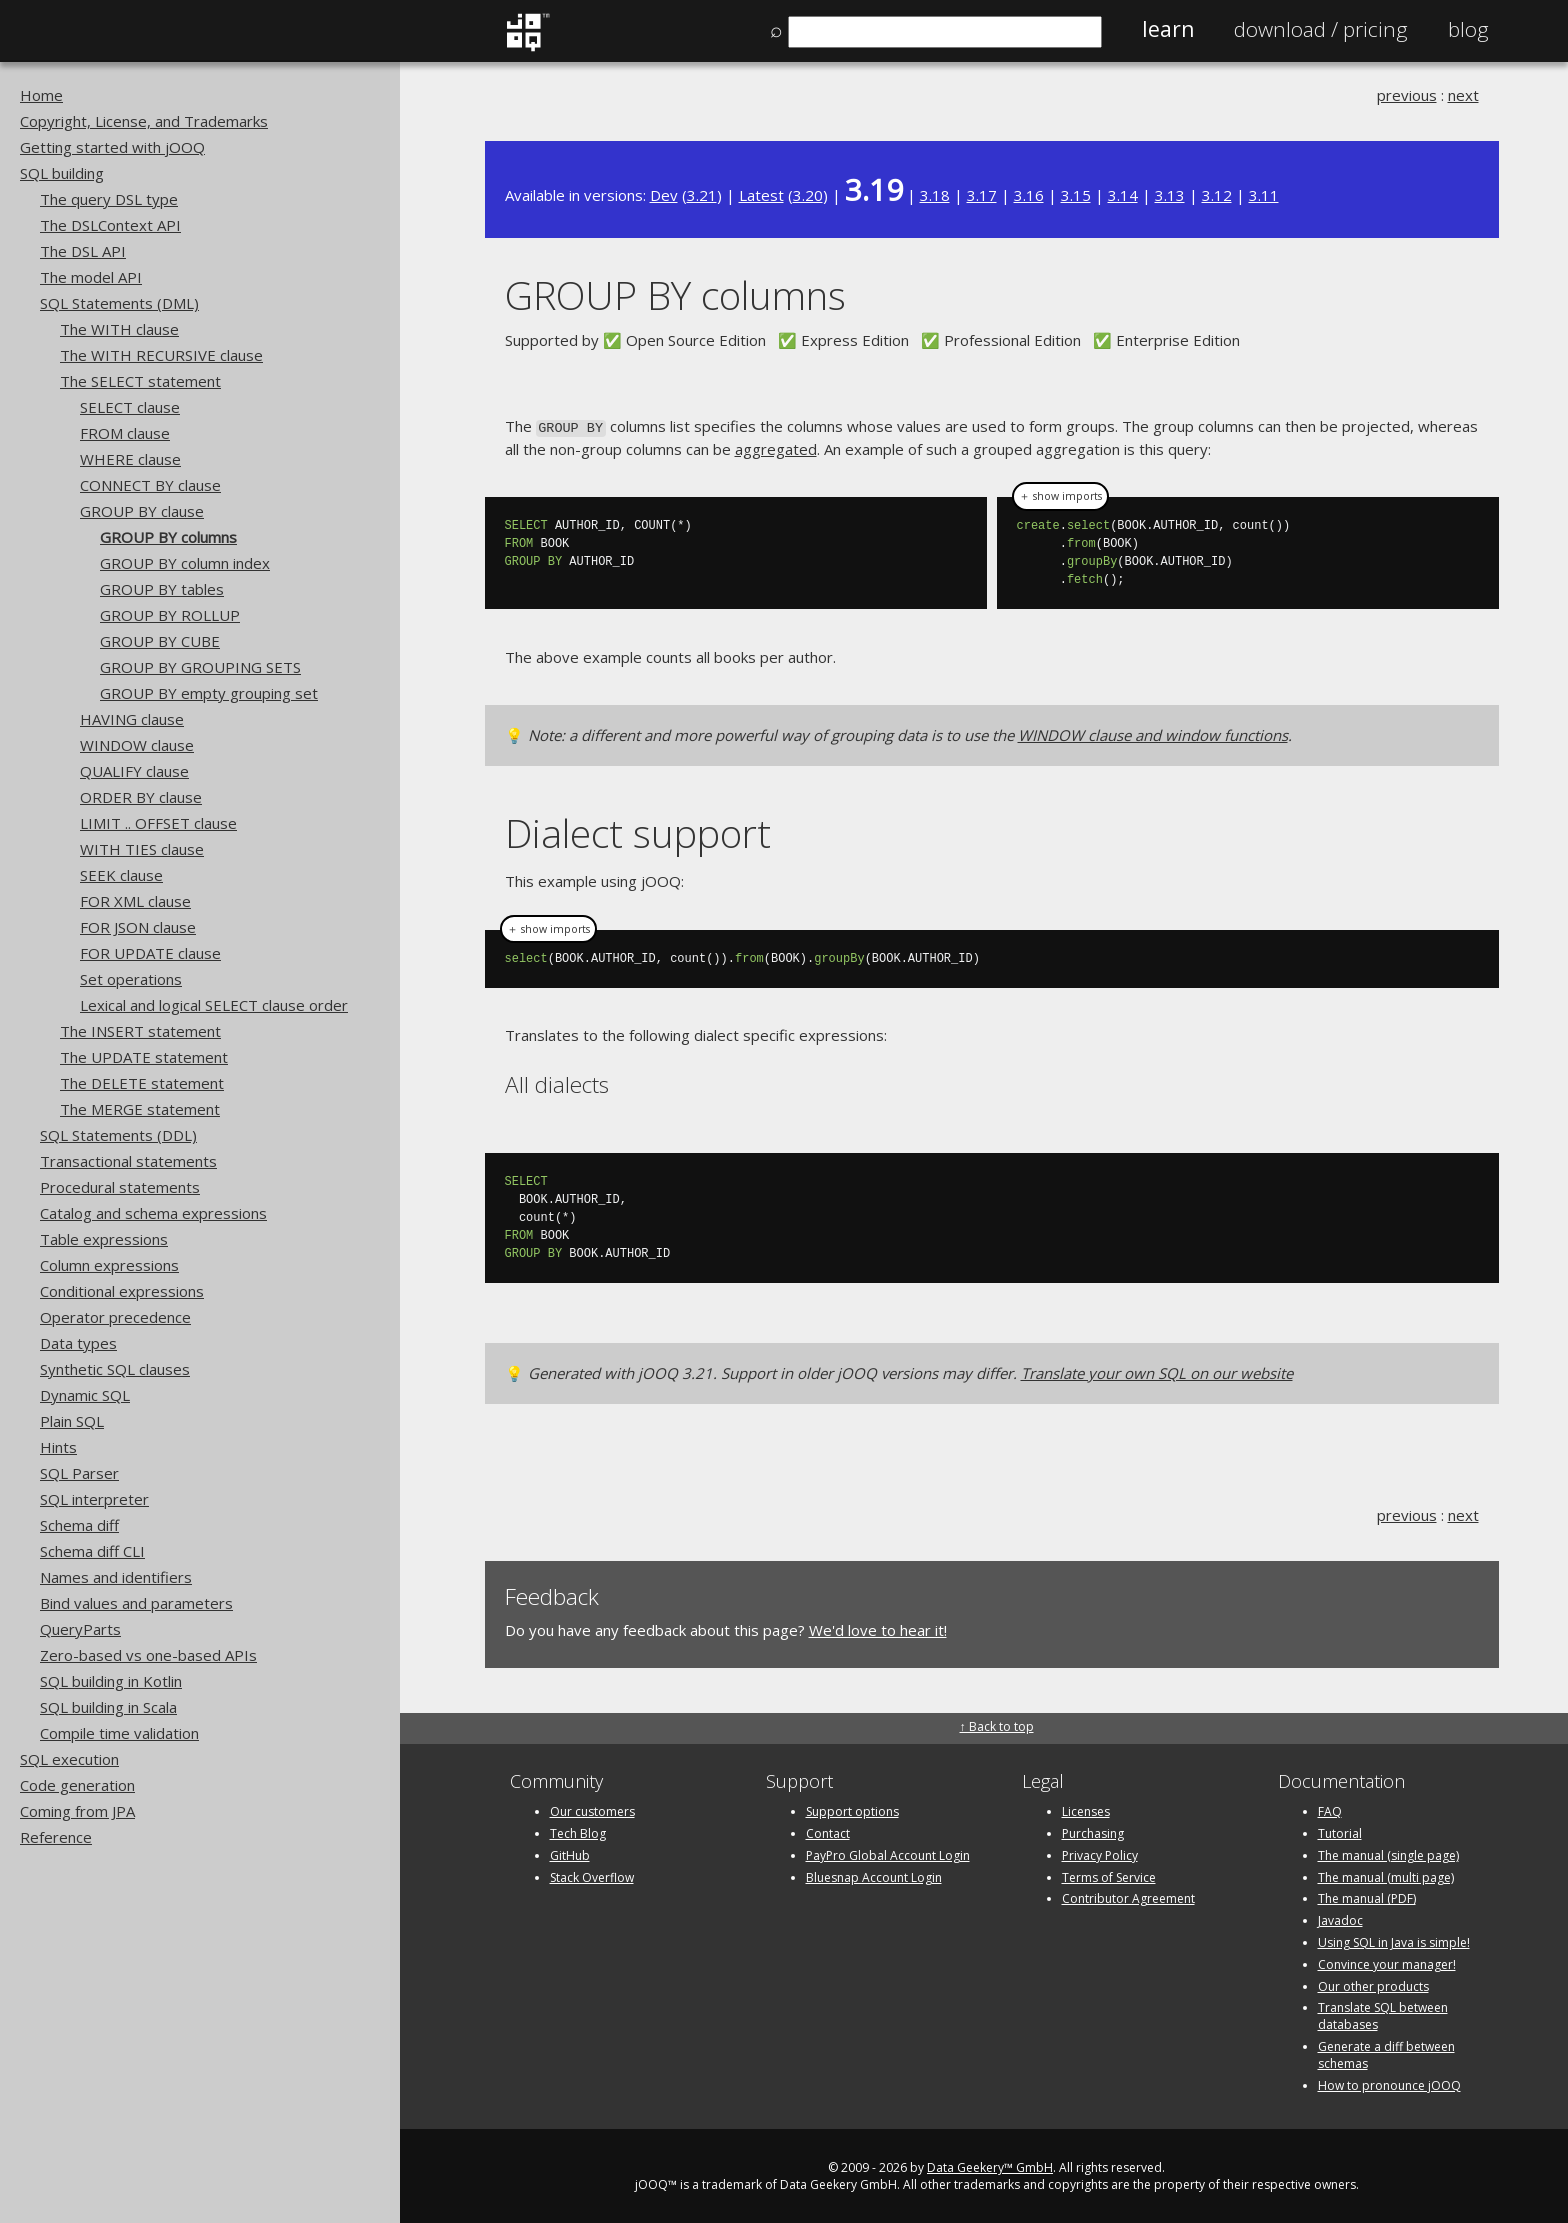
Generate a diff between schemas (1386, 2053)
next (1463, 95)
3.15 (1076, 195)
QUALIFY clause (134, 771)
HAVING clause (132, 719)
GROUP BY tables (162, 589)
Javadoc (1340, 1918)
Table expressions (104, 1239)
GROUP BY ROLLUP (170, 615)
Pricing (1321, 29)
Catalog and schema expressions (153, 1213)
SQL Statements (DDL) (118, 1135)
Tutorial (1340, 1831)
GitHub (570, 1853)
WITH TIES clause (142, 849)
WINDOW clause (137, 745)
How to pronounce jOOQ (1389, 2083)
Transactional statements (128, 1161)
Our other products (1373, 1984)
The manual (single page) (1388, 1853)
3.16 (1029, 195)
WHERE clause (130, 459)
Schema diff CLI (92, 1551)
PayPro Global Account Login (888, 1853)
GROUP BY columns (168, 537)
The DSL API (83, 251)
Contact (828, 1831)
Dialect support (638, 831)
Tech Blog (578, 1831)
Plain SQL (72, 1421)
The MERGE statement (140, 1109)
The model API (91, 277)
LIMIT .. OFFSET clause (158, 823)
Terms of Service (1109, 1875)
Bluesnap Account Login (874, 1875)
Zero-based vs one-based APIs (148, 1655)
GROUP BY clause (142, 511)
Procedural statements (120, 1187)
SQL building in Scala (108, 1707)
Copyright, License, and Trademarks (144, 121)
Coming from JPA (77, 1811)
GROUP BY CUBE (160, 641)
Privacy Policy (1100, 1853)
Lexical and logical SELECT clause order (214, 1005)
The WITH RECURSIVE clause (161, 355)
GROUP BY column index (185, 563)
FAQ (1330, 1809)
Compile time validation (119, 1733)
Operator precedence (115, 1317)
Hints (58, 1447)
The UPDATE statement (144, 1057)
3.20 (808, 195)
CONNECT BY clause (150, 485)
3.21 (702, 195)
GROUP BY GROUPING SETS (200, 667)
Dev (664, 195)
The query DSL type (109, 199)
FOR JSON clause (138, 927)
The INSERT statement (140, 1031)
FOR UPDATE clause (150, 953)
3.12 (1217, 195)
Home (41, 95)
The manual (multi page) (1386, 1875)
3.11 (1264, 195)
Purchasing (1093, 1831)
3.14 (1123, 195)
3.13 (1170, 195)
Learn (1168, 29)
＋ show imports (1060, 495)
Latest (761, 195)
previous (1407, 95)
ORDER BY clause (141, 797)
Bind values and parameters (136, 1603)
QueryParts (80, 1629)
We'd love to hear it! (878, 1628)
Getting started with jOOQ (112, 147)
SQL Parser (79, 1473)
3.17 (982, 195)
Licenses (1086, 1809)
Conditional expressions (122, 1291)
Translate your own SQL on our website (1157, 1371)
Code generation (77, 1785)
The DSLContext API (110, 225)
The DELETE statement (142, 1083)
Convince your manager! (1387, 1962)
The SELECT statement (140, 381)
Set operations (131, 979)
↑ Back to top (997, 1724)
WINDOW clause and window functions (1153, 734)
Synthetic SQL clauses (115, 1369)
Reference (56, 1837)
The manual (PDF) (1367, 1897)
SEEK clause (121, 875)
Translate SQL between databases (1383, 2015)
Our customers (592, 1809)
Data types (78, 1343)
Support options (852, 1809)
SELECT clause (130, 407)
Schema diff (79, 1525)
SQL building (62, 173)
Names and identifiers (116, 1577)
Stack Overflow (592, 1875)
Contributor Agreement (1128, 1897)
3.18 (935, 195)
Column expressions (109, 1265)
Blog (1468, 29)
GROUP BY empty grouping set (209, 693)
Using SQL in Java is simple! (1394, 1940)
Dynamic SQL (85, 1395)
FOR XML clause (135, 901)
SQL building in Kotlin (111, 1681)
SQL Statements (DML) (119, 303)
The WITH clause (119, 329)
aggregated (776, 447)
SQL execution (69, 1759)
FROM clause (125, 433)
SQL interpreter (94, 1499)
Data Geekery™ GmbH (990, 2166)
